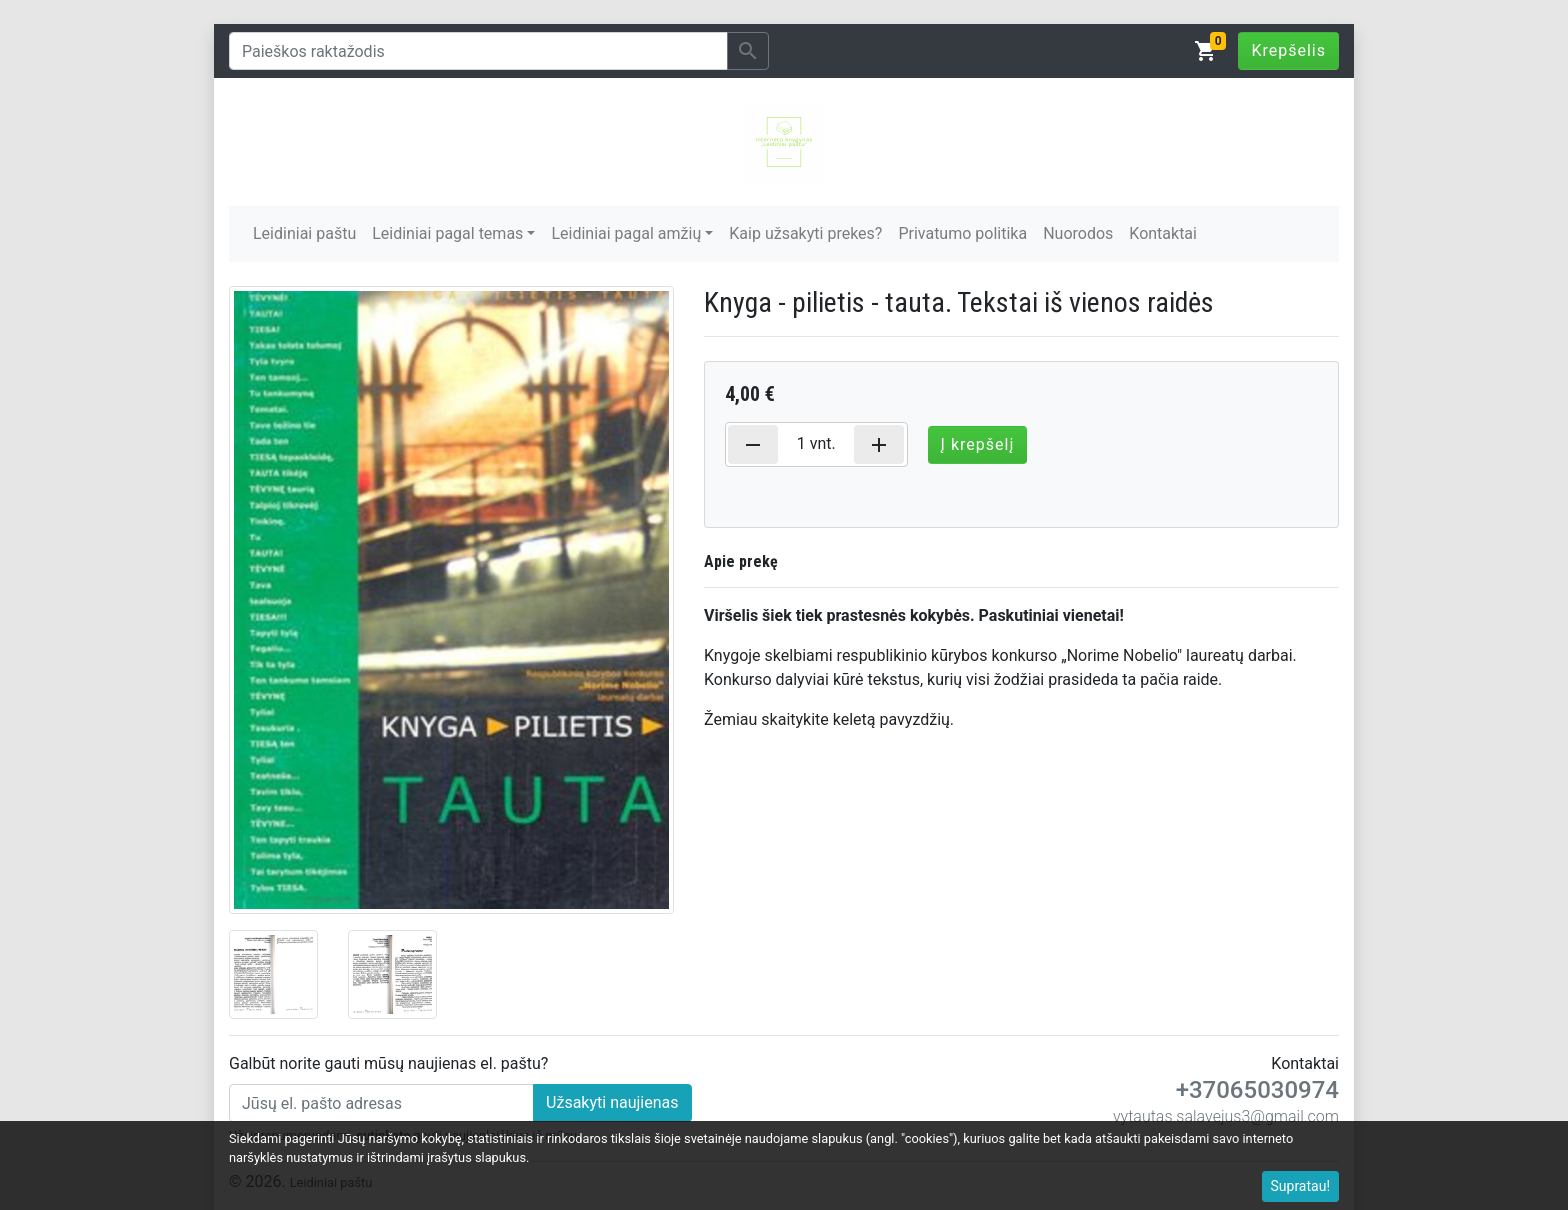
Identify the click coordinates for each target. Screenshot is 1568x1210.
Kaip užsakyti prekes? (805, 233)
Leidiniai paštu (304, 233)
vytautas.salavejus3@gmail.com (1226, 1116)
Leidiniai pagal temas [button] (447, 233)
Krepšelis (1288, 50)
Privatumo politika (962, 233)
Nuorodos (1078, 233)
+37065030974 (1257, 1090)
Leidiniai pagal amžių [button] (626, 233)
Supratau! (1301, 1186)
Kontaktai (1163, 233)
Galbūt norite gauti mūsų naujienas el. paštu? (388, 1063)
